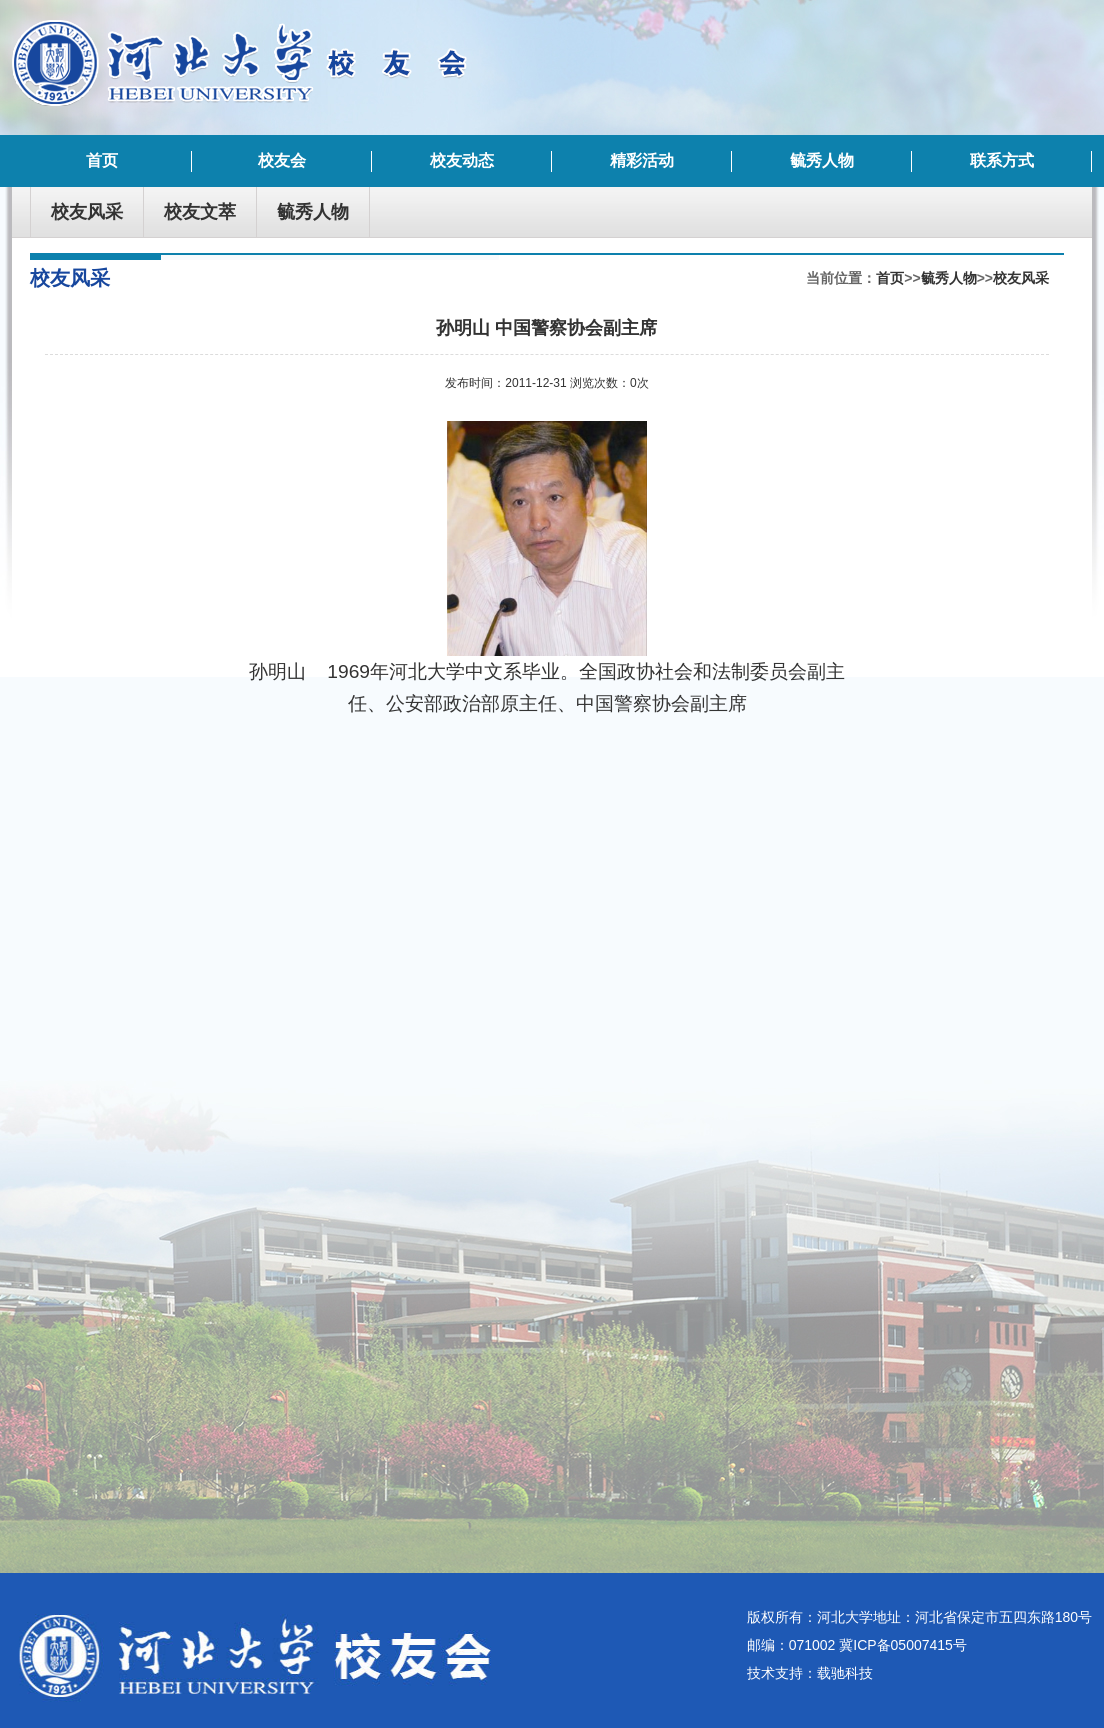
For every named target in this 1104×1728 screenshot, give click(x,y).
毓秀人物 (822, 160)
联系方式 (1002, 160)
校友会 (282, 160)
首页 (102, 160)
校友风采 (87, 212)
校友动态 (462, 160)
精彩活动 (642, 160)
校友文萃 (200, 212)
